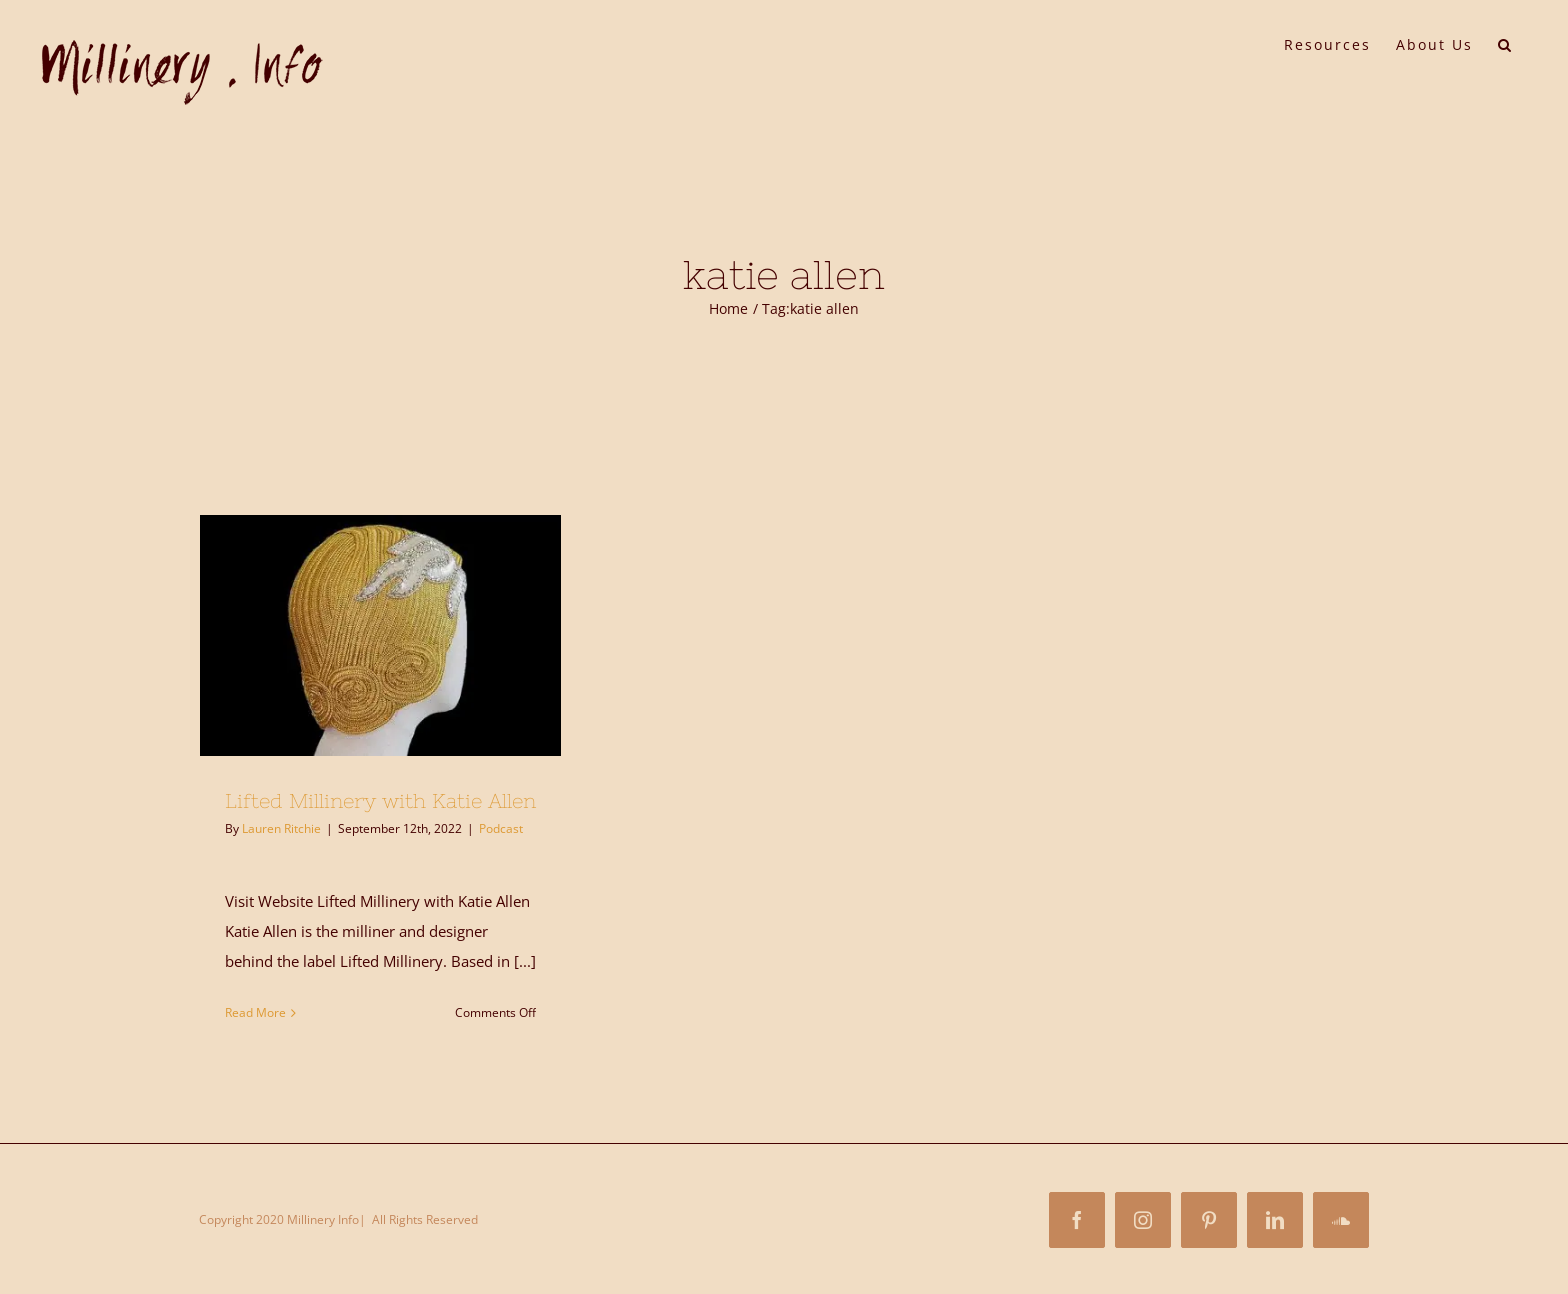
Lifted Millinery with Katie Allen (380, 800)
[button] (1505, 43)
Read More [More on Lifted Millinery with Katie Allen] (255, 1012)
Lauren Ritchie (281, 828)
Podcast (501, 828)
